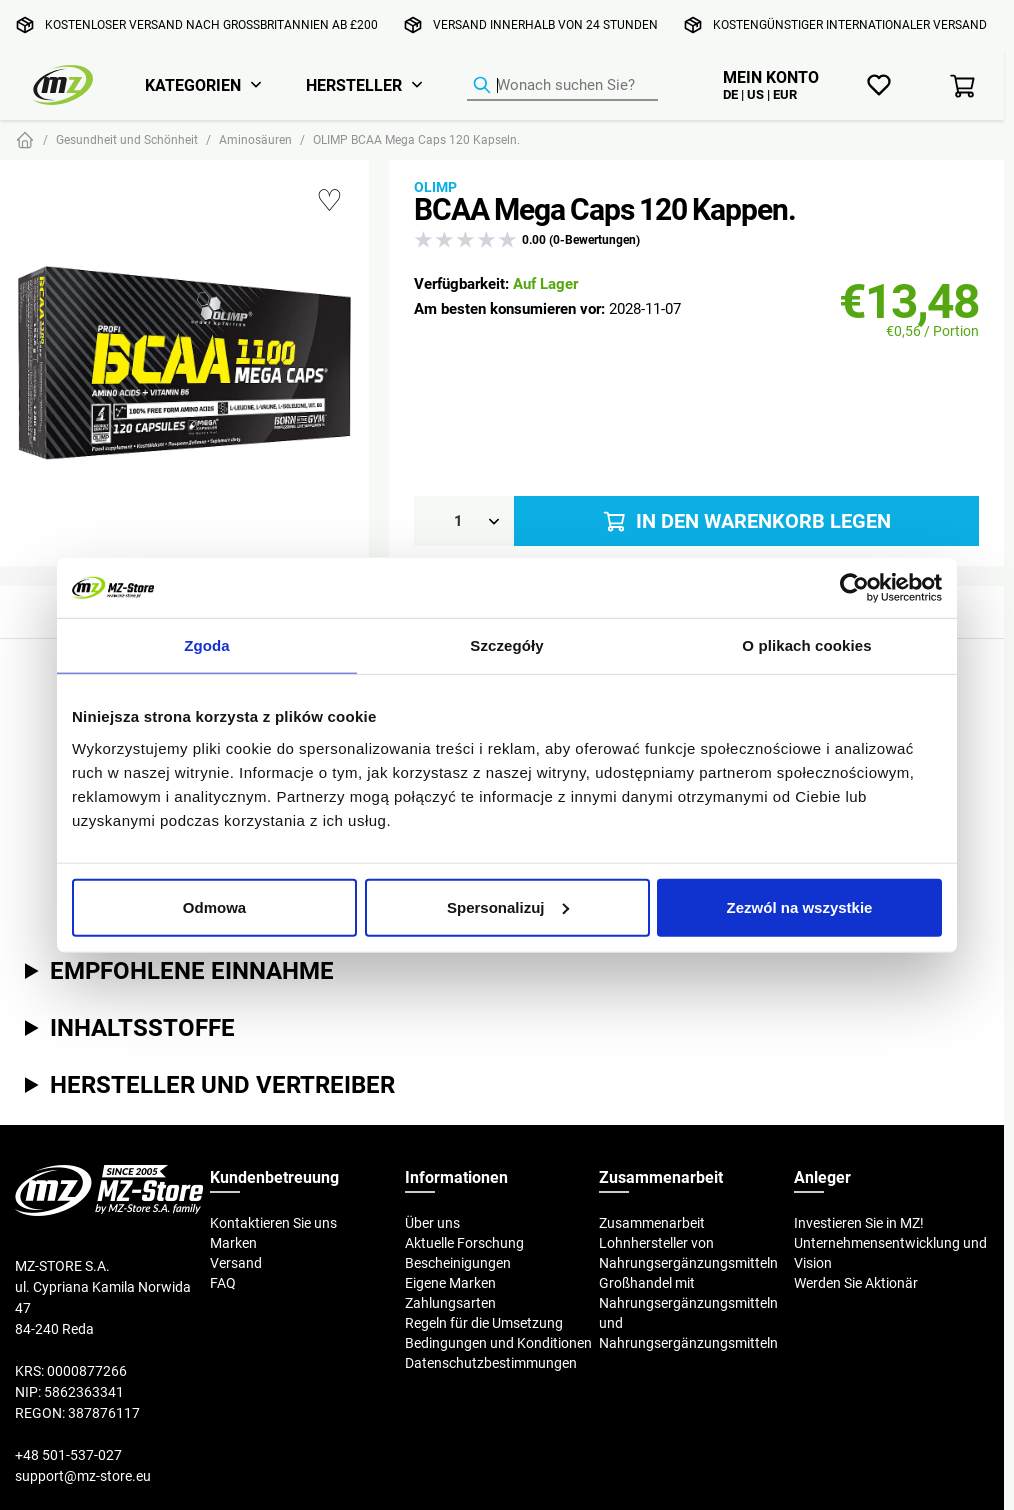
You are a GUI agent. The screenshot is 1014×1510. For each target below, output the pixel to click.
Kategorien (193, 85)
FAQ (223, 1283)
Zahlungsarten (450, 1303)
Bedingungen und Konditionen (498, 1343)
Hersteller (354, 85)
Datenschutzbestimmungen (491, 1363)
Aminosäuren (255, 139)
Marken (233, 1243)
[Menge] (464, 521)
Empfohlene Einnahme (192, 970)
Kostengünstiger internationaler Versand (850, 24)
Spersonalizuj (508, 906)
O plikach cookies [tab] (806, 645)
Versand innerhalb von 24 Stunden (545, 24)
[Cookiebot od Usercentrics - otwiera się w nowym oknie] (854, 588)
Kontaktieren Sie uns (273, 1223)
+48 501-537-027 (68, 1455)
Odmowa (214, 906)
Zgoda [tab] (207, 645)
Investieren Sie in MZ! (859, 1223)
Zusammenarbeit (652, 1223)
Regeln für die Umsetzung (484, 1323)
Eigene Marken (450, 1283)
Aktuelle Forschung (464, 1243)
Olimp (435, 187)
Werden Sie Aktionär (856, 1283)
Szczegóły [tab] (506, 645)
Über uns (432, 1223)
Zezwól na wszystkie (800, 906)
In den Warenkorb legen (746, 521)
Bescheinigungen (458, 1263)
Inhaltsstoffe (142, 1027)
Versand (236, 1263)
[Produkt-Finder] (562, 86)
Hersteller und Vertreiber (222, 1084)
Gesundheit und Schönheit (127, 139)
